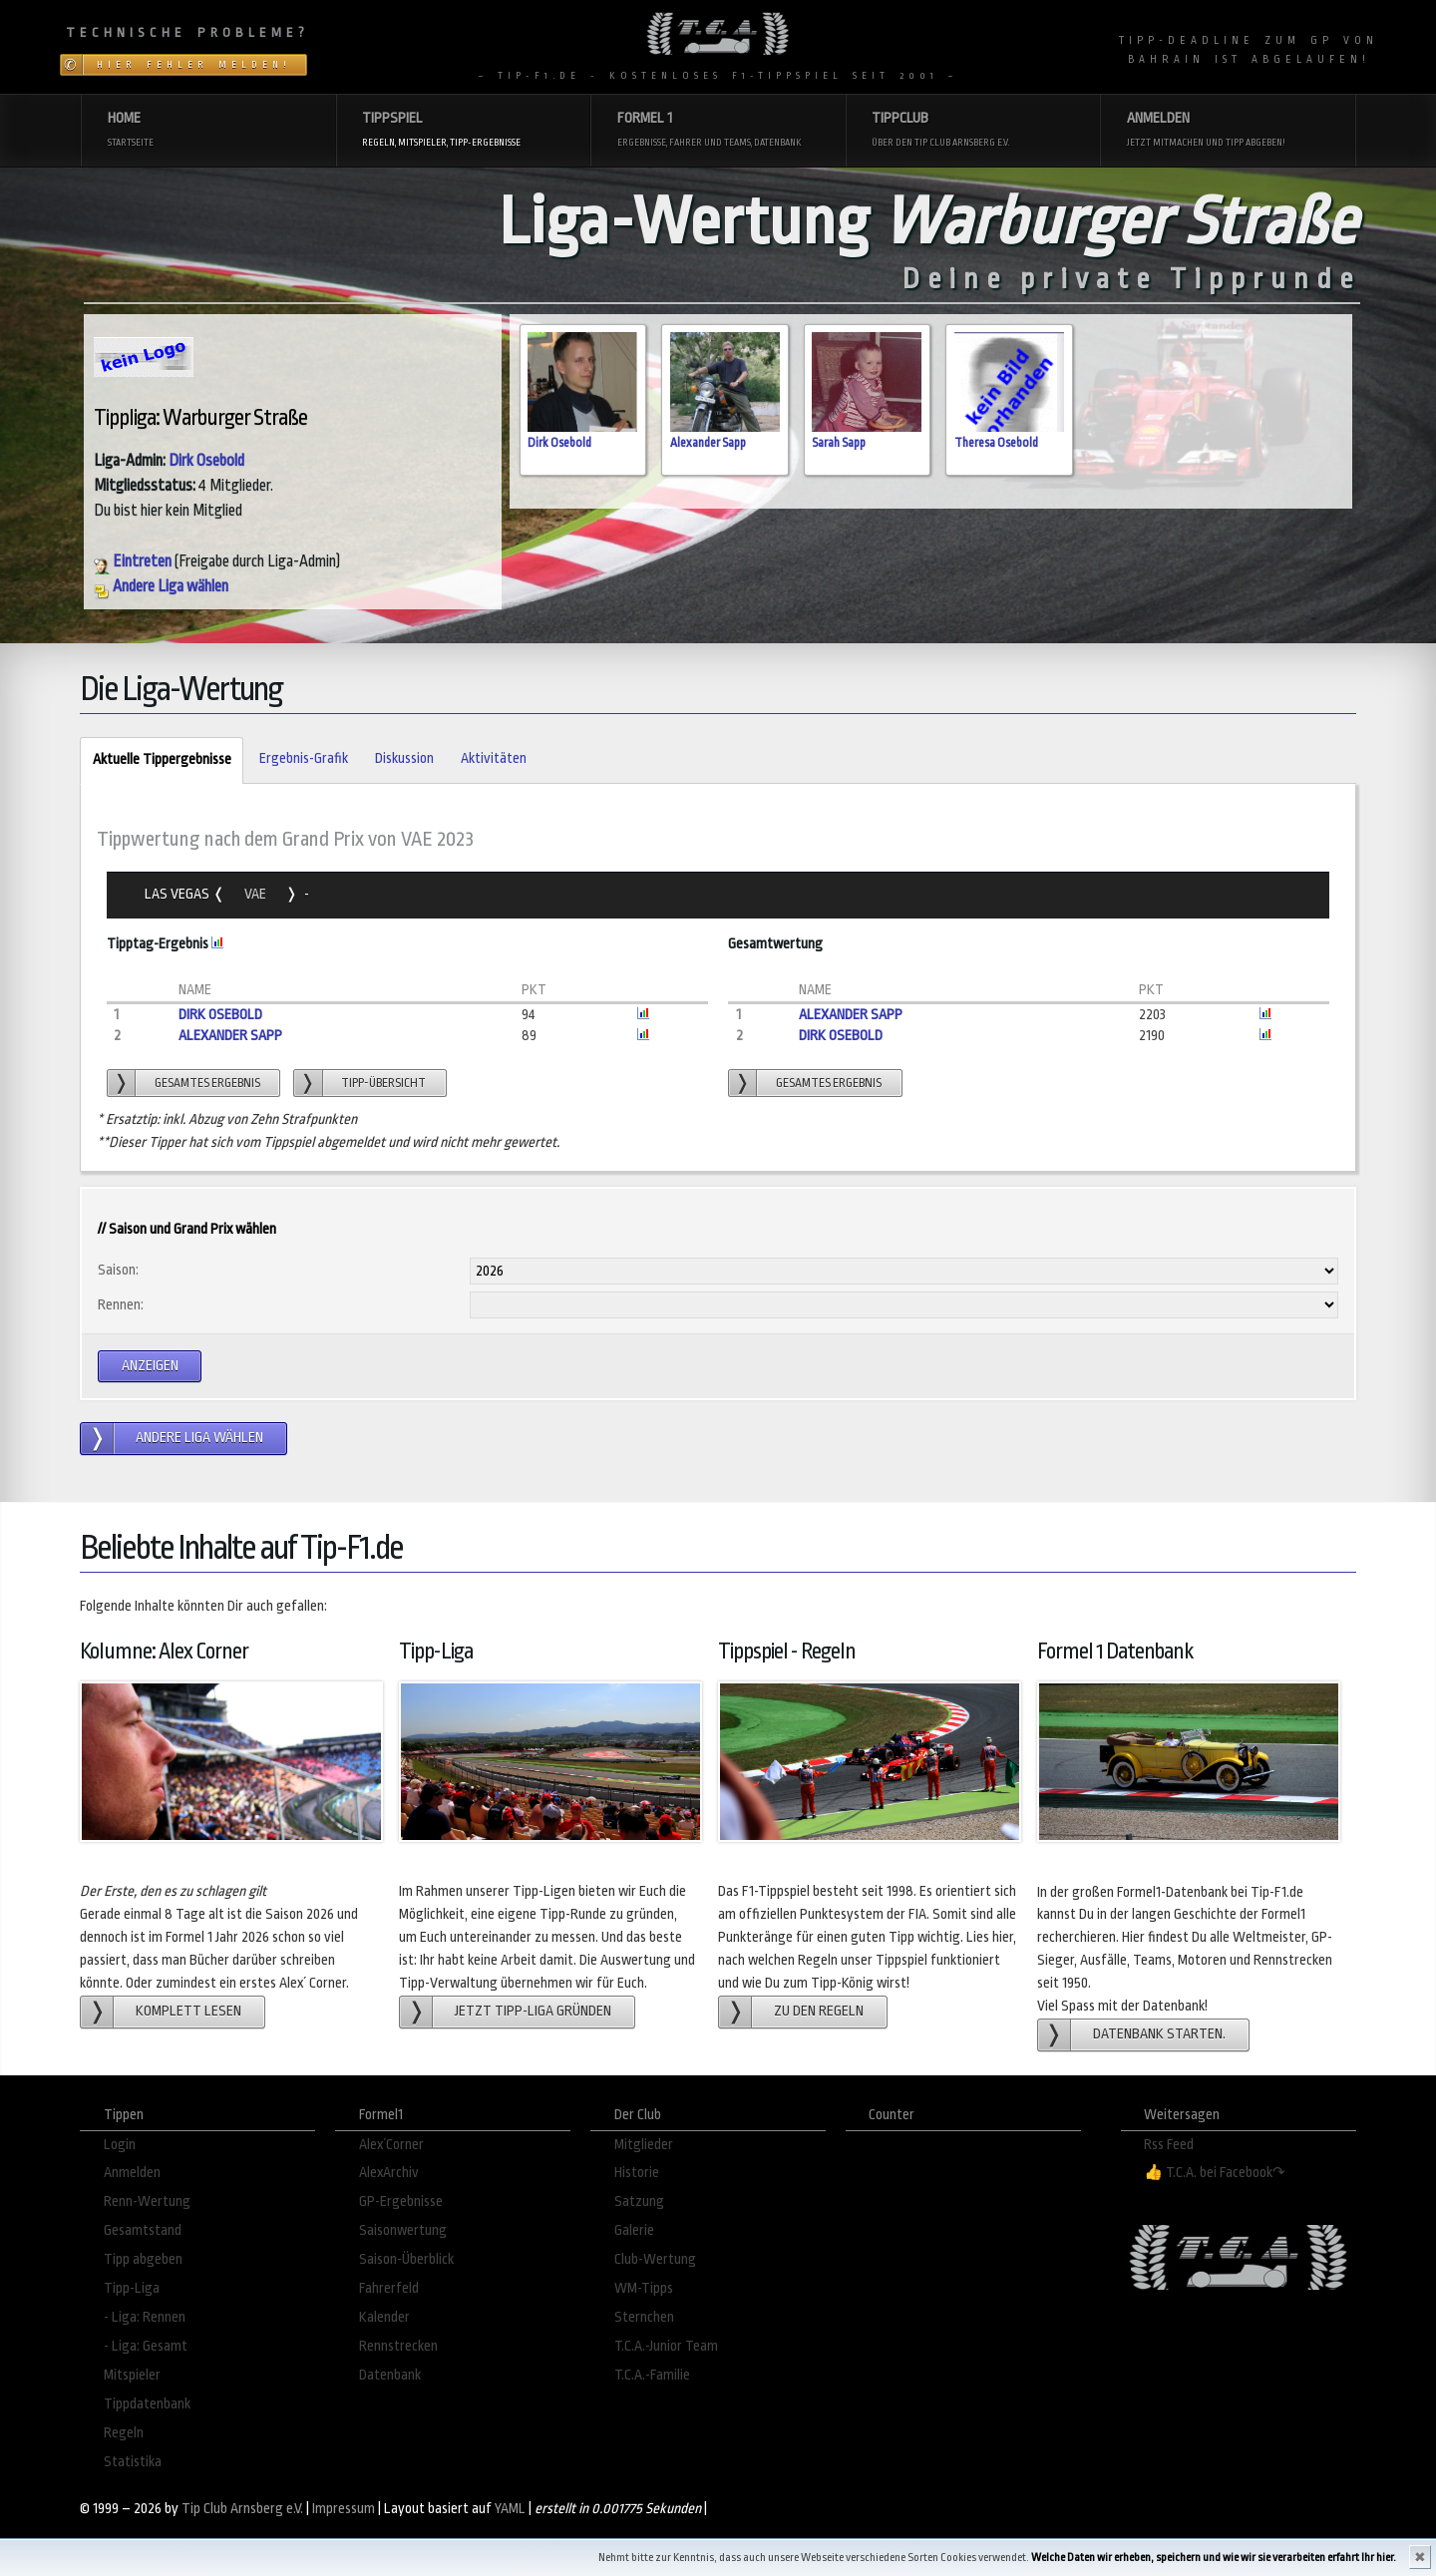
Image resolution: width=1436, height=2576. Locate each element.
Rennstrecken (398, 2346)
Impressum (343, 2508)
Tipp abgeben (143, 2259)
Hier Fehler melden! (194, 65)
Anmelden (132, 2172)
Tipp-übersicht (383, 1083)
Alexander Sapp (708, 443)
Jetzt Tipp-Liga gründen (533, 2011)
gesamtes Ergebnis (207, 1083)
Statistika (133, 2461)
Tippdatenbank (147, 2403)
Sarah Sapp (839, 443)
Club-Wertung (655, 2259)
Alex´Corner (391, 2144)
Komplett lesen (188, 2011)
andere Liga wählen (199, 1437)
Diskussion (404, 758)
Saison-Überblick (406, 2259)
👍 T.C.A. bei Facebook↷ (1214, 2172)
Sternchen (644, 2317)
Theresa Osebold (996, 443)
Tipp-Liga (132, 2288)
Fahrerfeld (389, 2288)
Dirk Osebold (206, 461)
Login (120, 2144)
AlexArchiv (389, 2172)
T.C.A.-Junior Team (666, 2346)
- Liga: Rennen (144, 2317)
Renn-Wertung (147, 2201)
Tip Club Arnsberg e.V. (242, 2508)
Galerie (634, 2230)
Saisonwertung (403, 2230)
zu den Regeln (819, 2011)
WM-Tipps (643, 2288)
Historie (636, 2172)
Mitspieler (132, 2375)
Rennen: (121, 1304)
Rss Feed (1169, 2144)
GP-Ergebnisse (401, 2201)
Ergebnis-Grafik (303, 758)
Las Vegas (178, 894)
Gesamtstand (142, 2230)
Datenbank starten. (1159, 2033)
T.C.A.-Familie (652, 2375)
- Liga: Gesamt (145, 2346)
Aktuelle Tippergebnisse (155, 760)
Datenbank (390, 2375)
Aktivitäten (494, 758)
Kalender (384, 2317)
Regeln (124, 2432)
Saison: (118, 1270)
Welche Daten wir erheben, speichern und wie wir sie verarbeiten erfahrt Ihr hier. (1213, 2557)
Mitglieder (643, 2144)
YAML (510, 2508)
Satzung (639, 2201)
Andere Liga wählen (161, 586)
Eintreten (133, 561)
